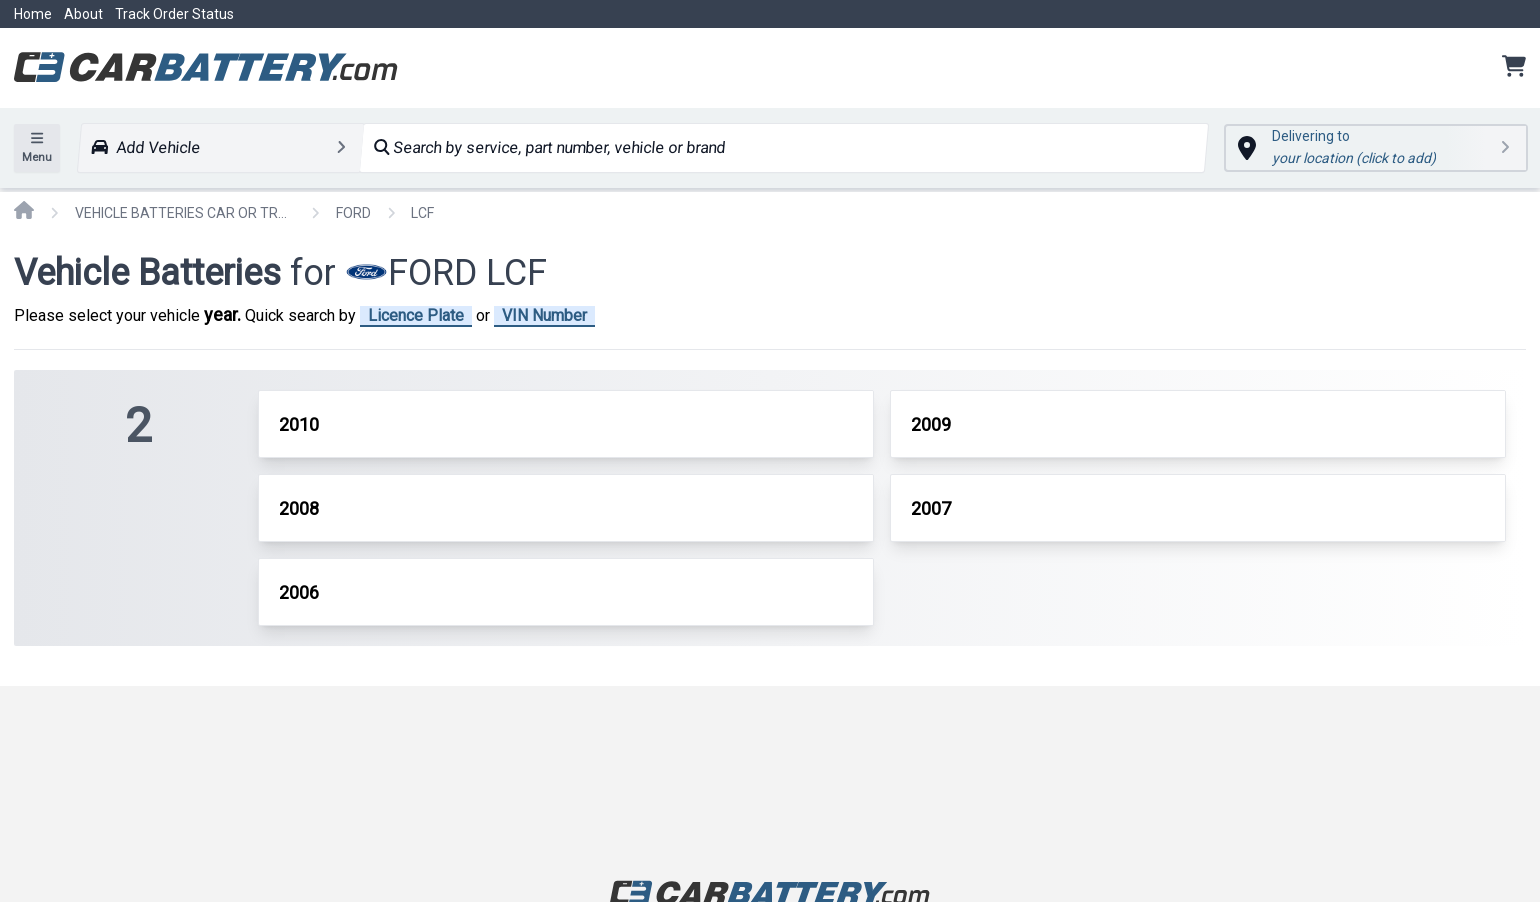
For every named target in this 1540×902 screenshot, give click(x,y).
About (83, 14)
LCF (422, 213)
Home (33, 14)
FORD (353, 213)
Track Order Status (174, 14)
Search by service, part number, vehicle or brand (549, 147)
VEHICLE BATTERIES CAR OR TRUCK (185, 213)
